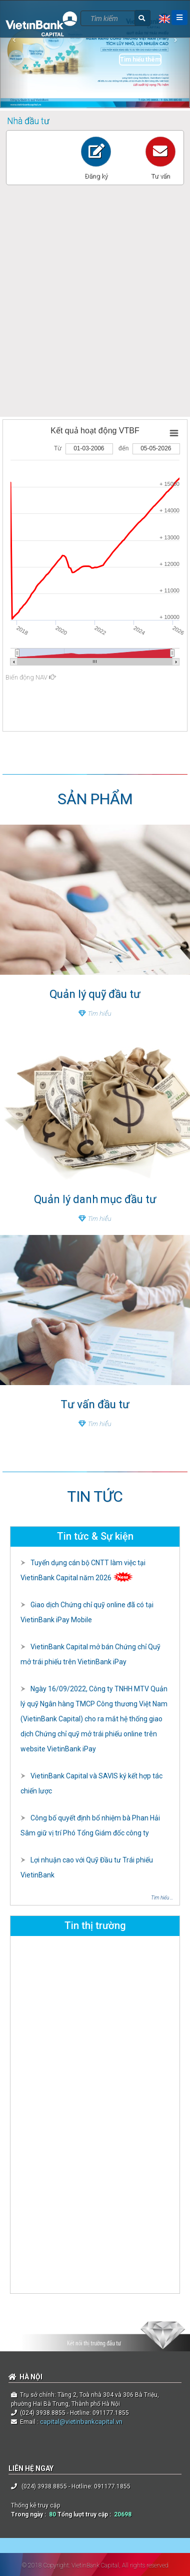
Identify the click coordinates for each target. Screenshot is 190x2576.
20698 (123, 2514)
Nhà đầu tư (28, 121)
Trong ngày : (30, 2514)
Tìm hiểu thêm (140, 59)
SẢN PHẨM (95, 799)
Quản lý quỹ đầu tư (95, 994)
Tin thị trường (95, 1925)
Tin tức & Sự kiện (95, 1536)
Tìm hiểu (94, 1013)
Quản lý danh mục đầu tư (95, 1199)
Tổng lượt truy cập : (86, 2514)
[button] (14, 54)
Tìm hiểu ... (162, 1897)
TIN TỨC (95, 1496)
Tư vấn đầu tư (95, 1404)
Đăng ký (96, 176)
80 (52, 2514)
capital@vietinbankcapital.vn (80, 2421)
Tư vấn (160, 176)
